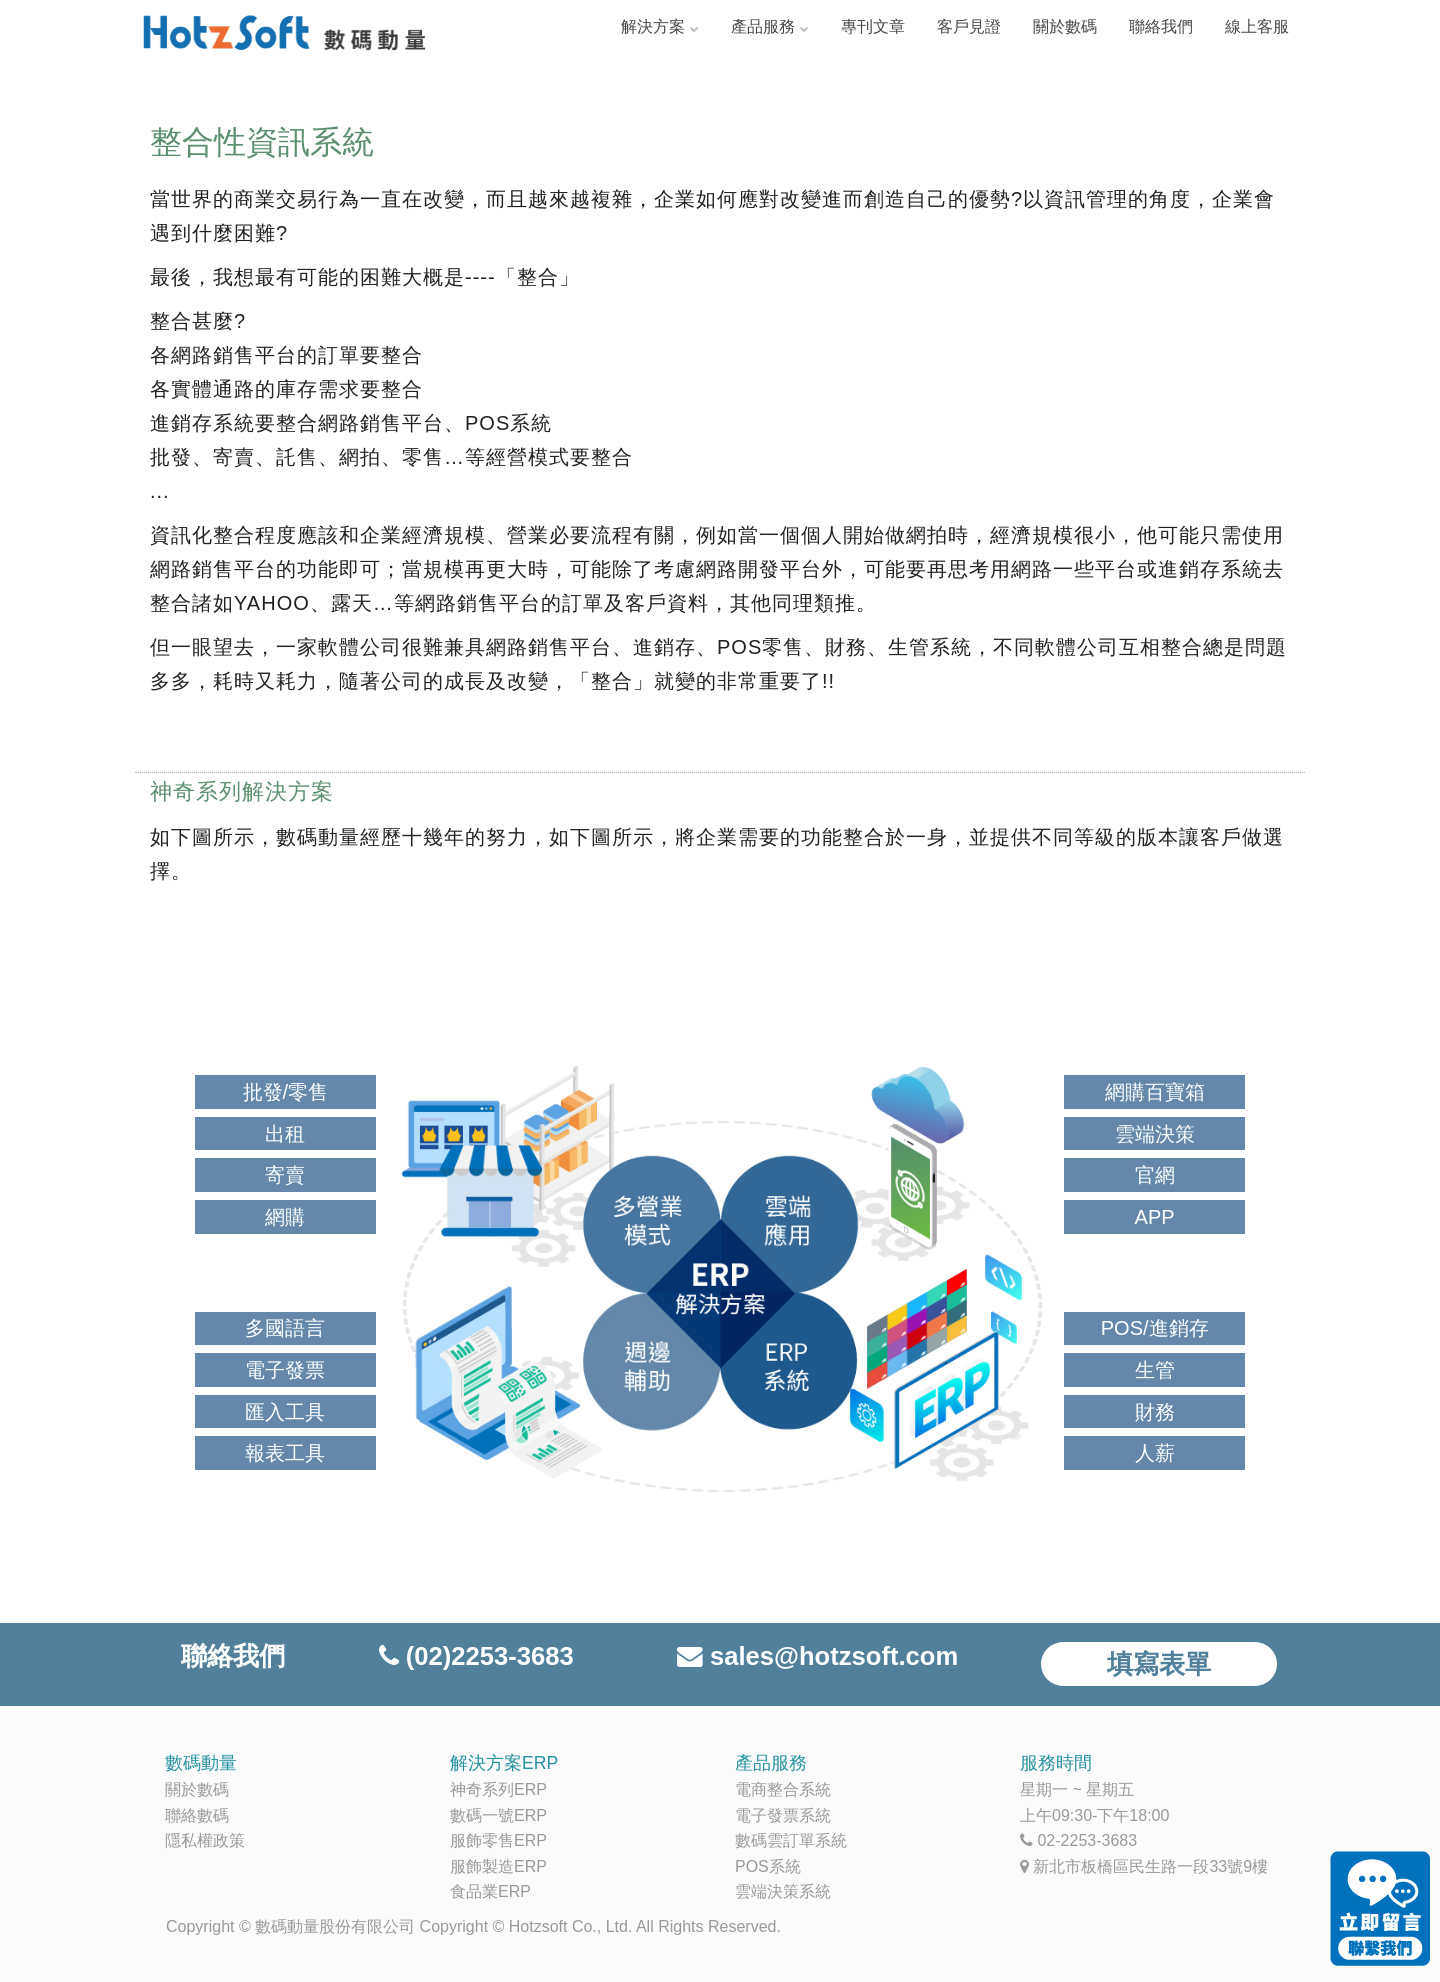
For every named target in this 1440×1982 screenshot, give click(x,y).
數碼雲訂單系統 (791, 1840)
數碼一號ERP (498, 1815)
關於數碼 (1065, 26)
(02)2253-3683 (490, 1656)
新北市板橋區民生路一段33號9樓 (1150, 1866)
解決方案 (653, 26)
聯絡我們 (1161, 26)
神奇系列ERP (498, 1789)
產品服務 (763, 26)
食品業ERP (490, 1891)
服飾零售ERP (498, 1840)
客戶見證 (969, 26)
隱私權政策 (205, 1840)
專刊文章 (873, 26)
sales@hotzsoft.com (834, 1656)
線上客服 (1257, 26)
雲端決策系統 (783, 1891)
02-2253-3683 (1087, 1840)
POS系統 (768, 1866)
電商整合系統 (783, 1789)
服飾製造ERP (498, 1866)
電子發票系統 (783, 1815)
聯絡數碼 (197, 1815)
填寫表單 (1159, 1664)
